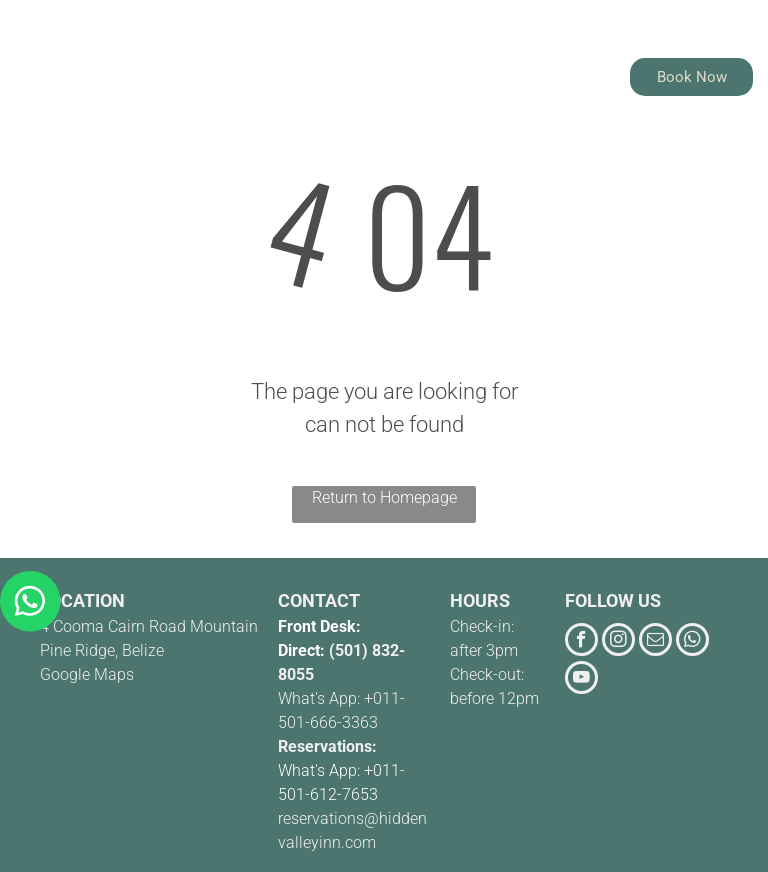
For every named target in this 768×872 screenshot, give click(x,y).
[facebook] (581, 642)
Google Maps (87, 674)
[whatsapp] (692, 642)
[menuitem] (286, 70)
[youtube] (581, 680)
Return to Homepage (384, 497)
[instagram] (618, 642)
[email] (655, 642)
